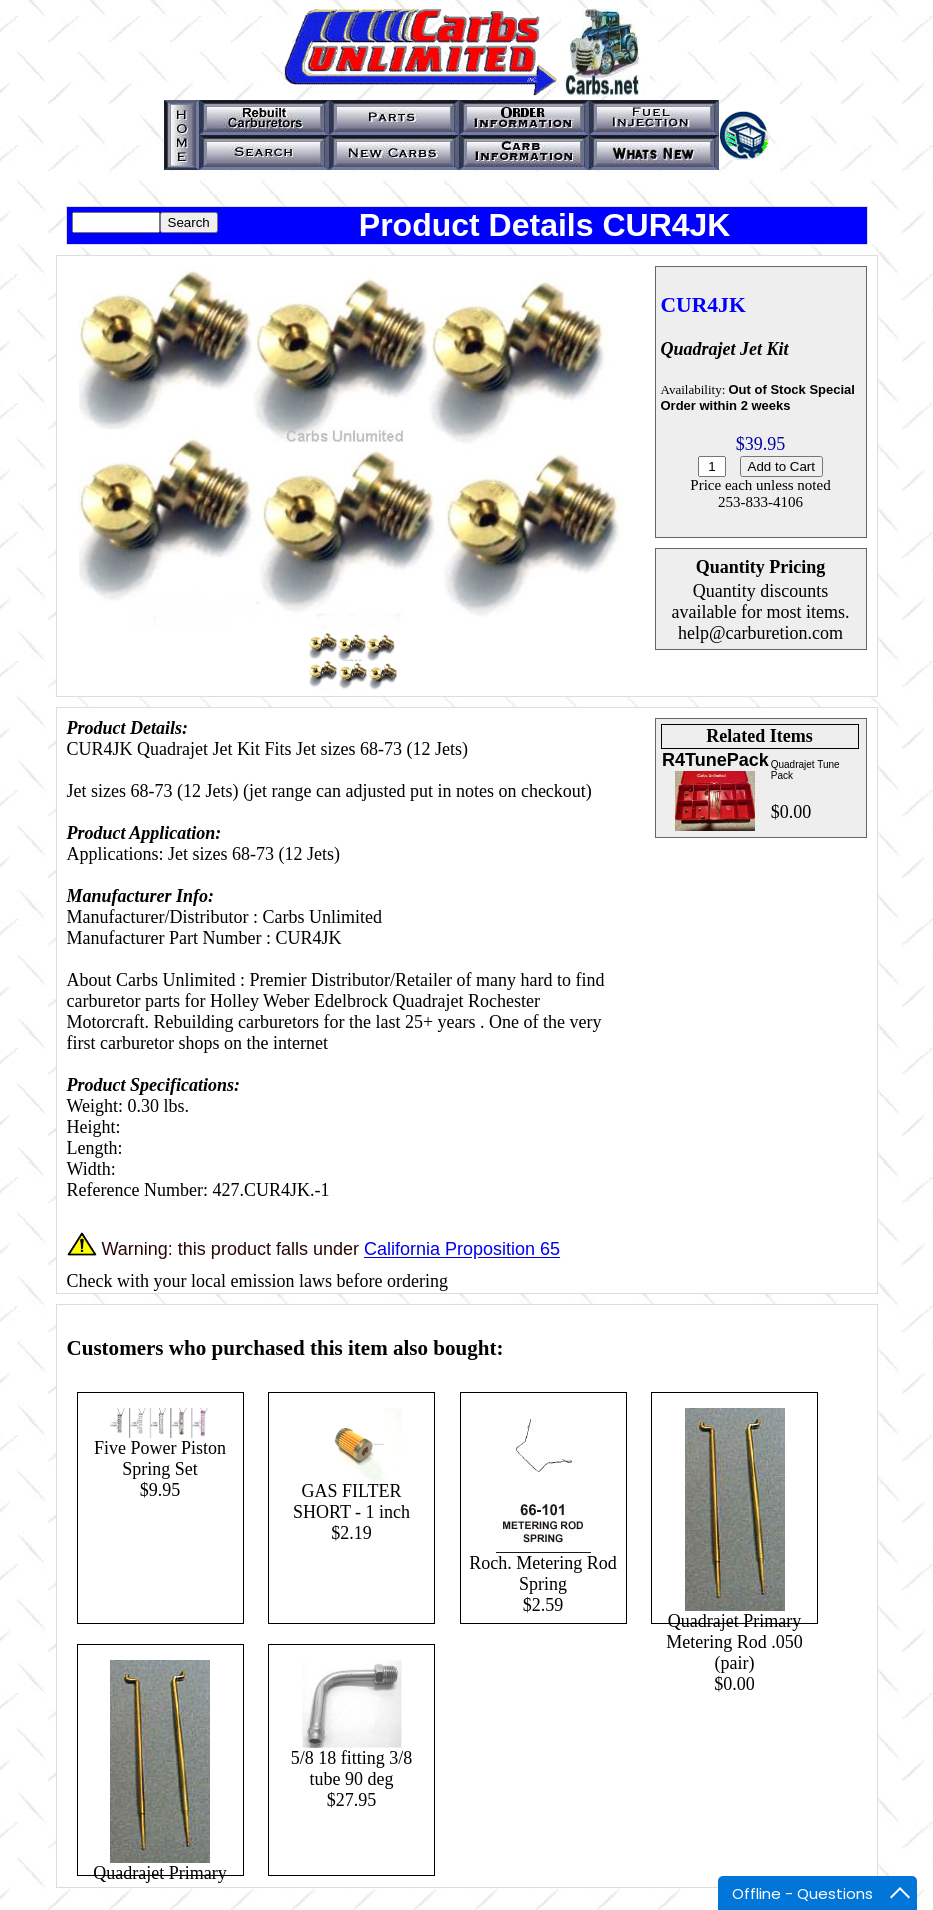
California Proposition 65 (462, 1250)
